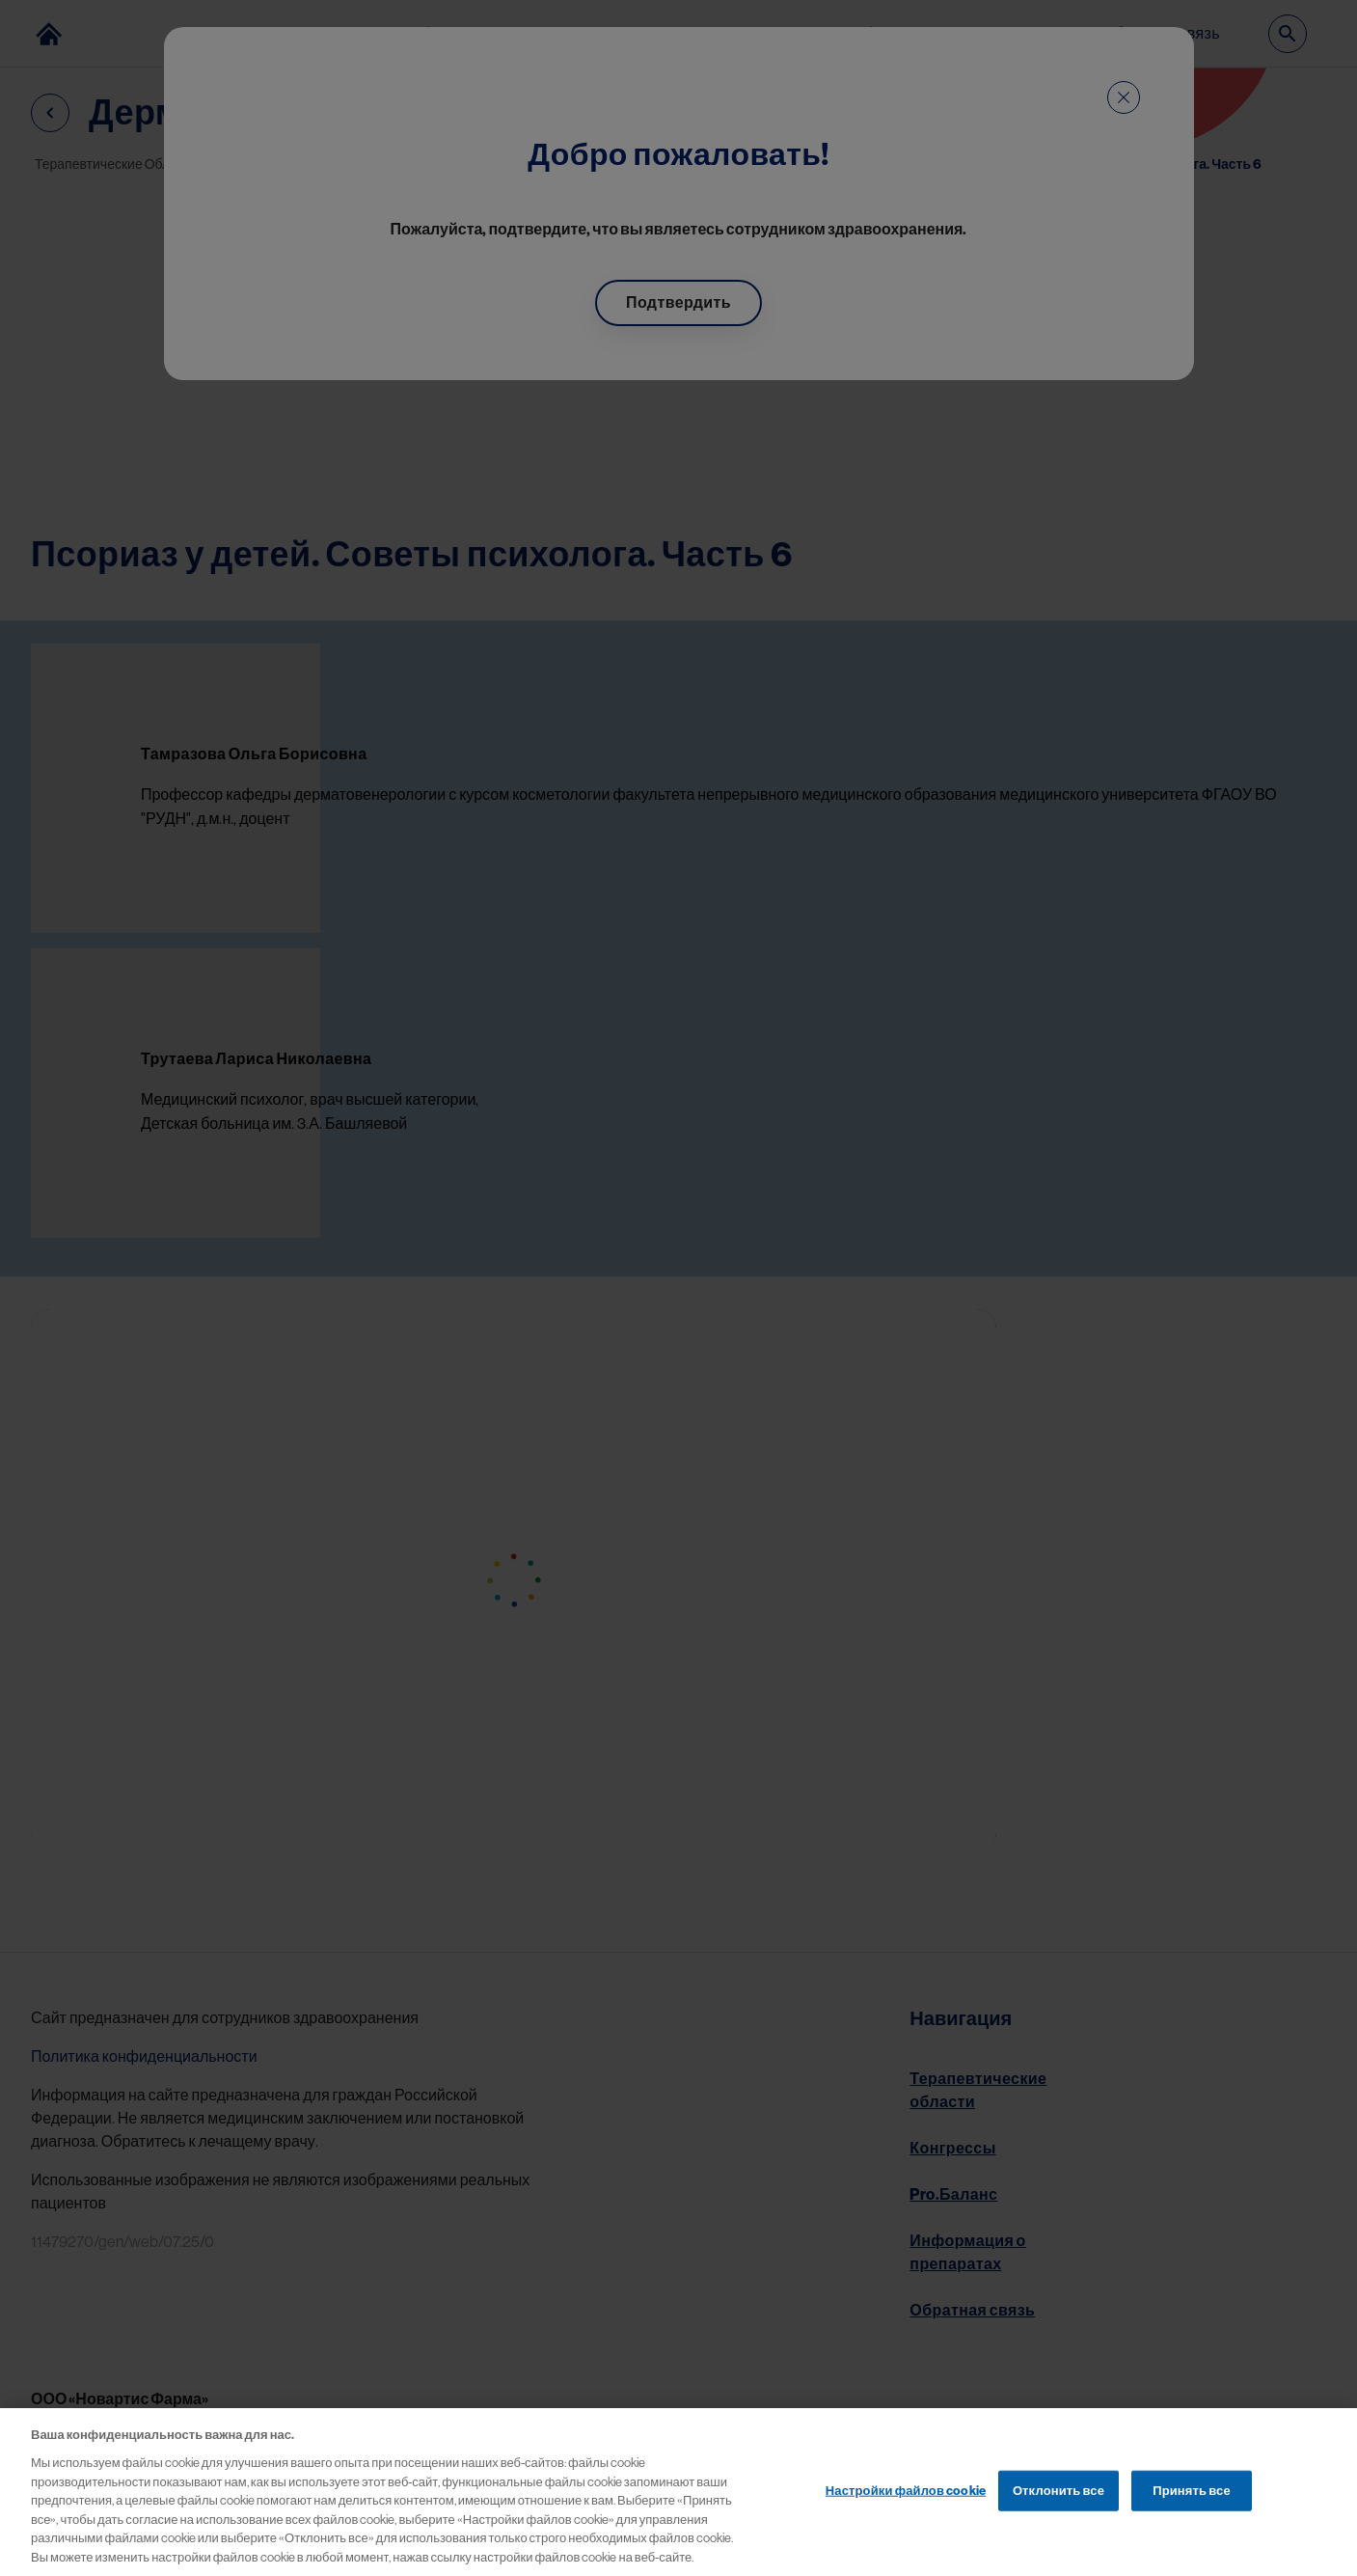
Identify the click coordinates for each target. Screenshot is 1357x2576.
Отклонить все (1058, 2513)
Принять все (1192, 2513)
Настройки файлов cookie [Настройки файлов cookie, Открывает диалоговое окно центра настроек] (906, 2513)
